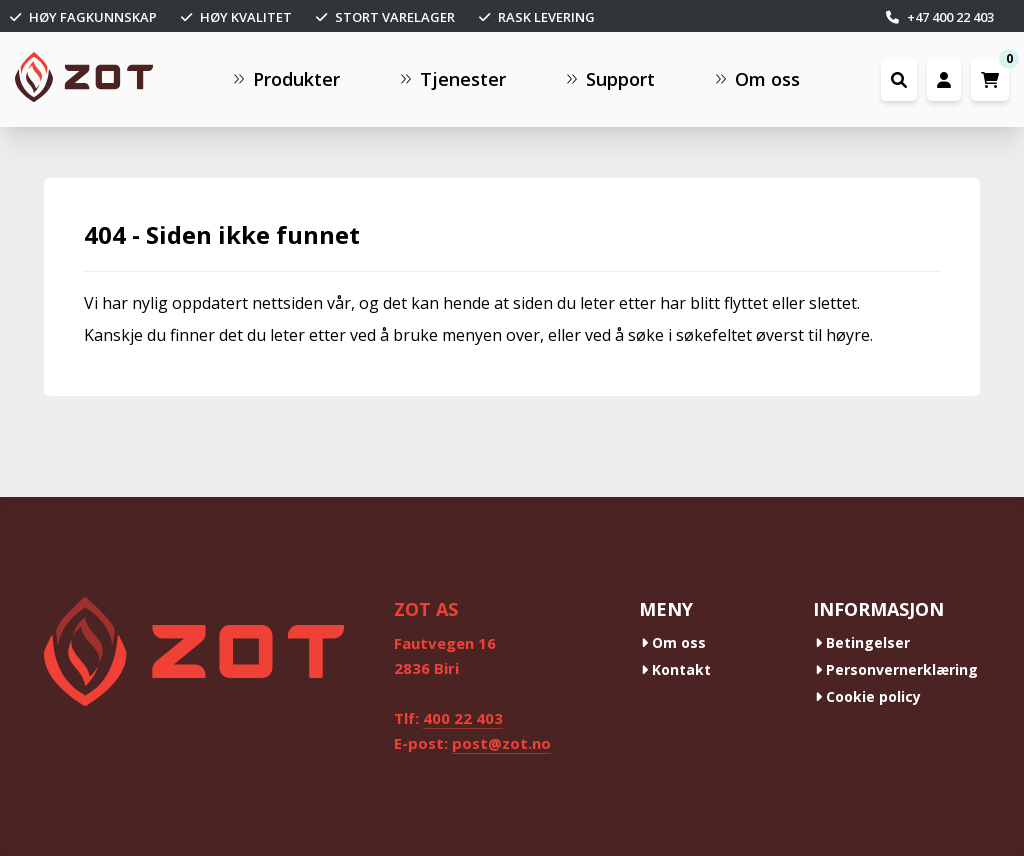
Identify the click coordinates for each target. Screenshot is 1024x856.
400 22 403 (463, 718)
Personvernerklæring (896, 669)
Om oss (673, 642)
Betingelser (862, 642)
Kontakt (676, 669)
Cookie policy (868, 696)
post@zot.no (501, 743)
